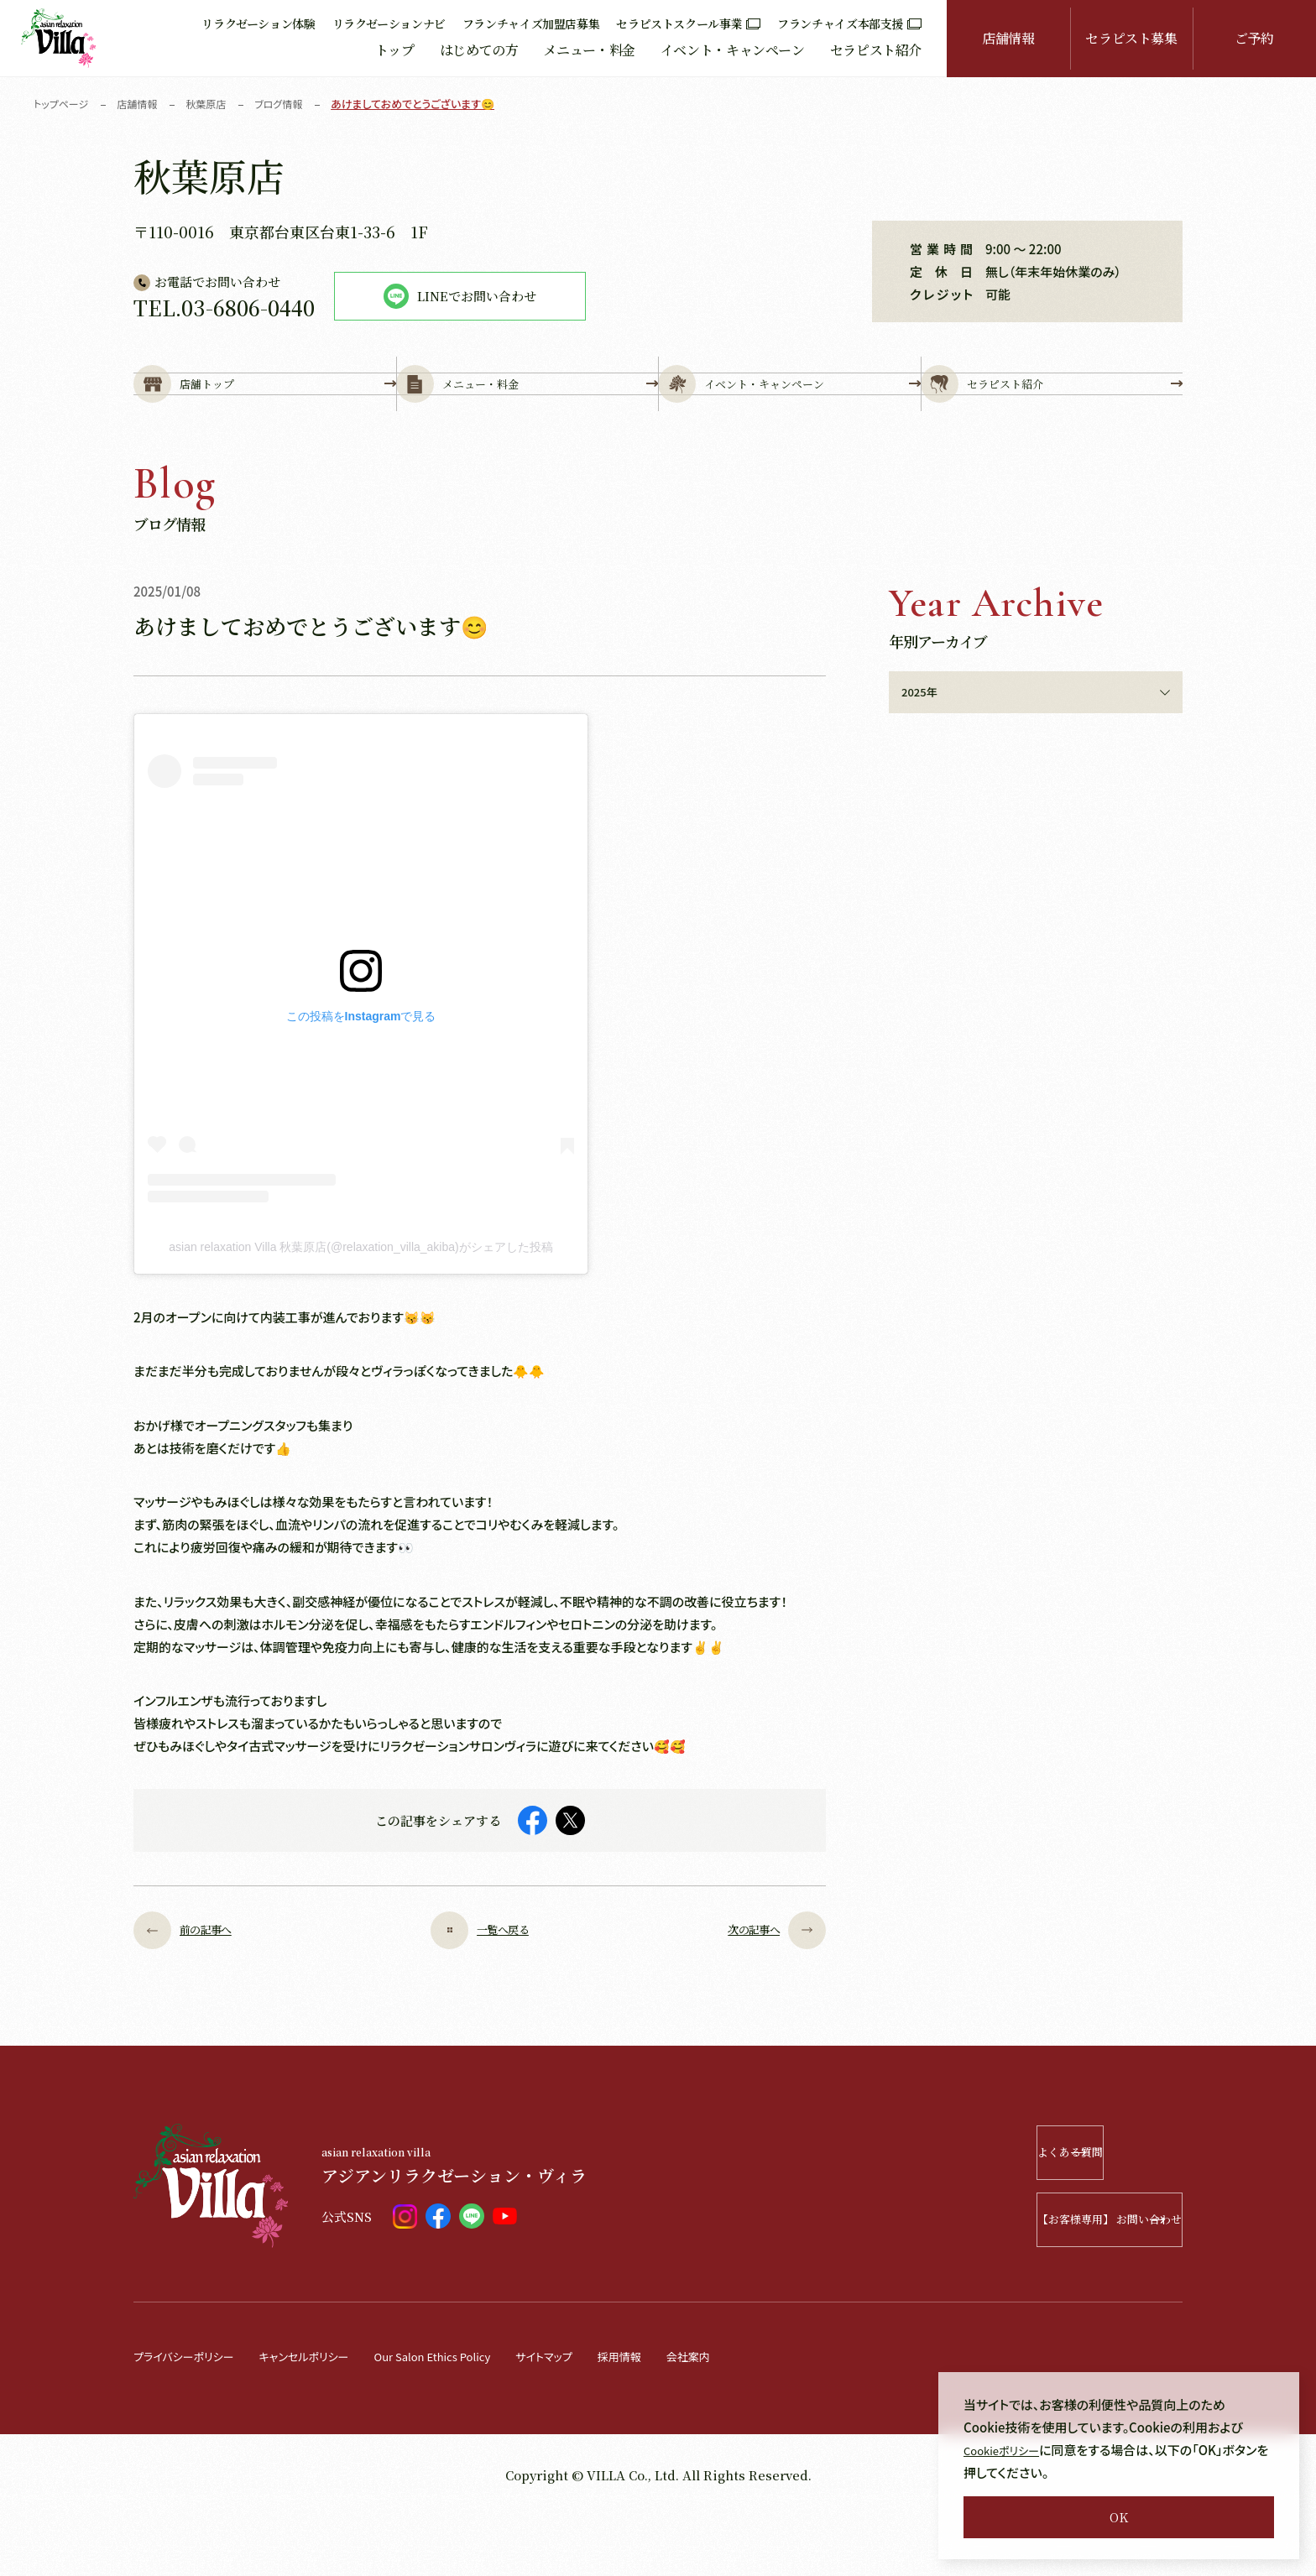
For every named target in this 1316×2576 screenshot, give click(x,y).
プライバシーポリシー (191, 2416)
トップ (395, 50)
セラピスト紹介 (876, 50)
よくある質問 (1083, 2213)
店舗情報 (1008, 38)
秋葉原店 (216, 104)
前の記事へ (194, 1991)
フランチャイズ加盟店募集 (531, 23)
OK (1119, 2517)
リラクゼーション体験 (258, 23)
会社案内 (757, 2416)
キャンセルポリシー (326, 2416)
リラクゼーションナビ (389, 23)
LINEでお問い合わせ (460, 296)
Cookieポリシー (1008, 2450)
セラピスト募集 (1131, 38)
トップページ (63, 104)
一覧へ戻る (479, 1991)
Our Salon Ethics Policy (471, 2416)
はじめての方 (479, 50)
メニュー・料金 (588, 50)
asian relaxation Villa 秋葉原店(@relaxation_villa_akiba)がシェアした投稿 (360, 1307)
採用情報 (681, 2416)
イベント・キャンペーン (733, 50)
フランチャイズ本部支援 (849, 23)
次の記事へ (764, 1991)
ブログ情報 (292, 104)
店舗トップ (265, 412)
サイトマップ (598, 2416)
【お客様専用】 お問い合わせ (1061, 2280)
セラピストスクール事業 (688, 23)
